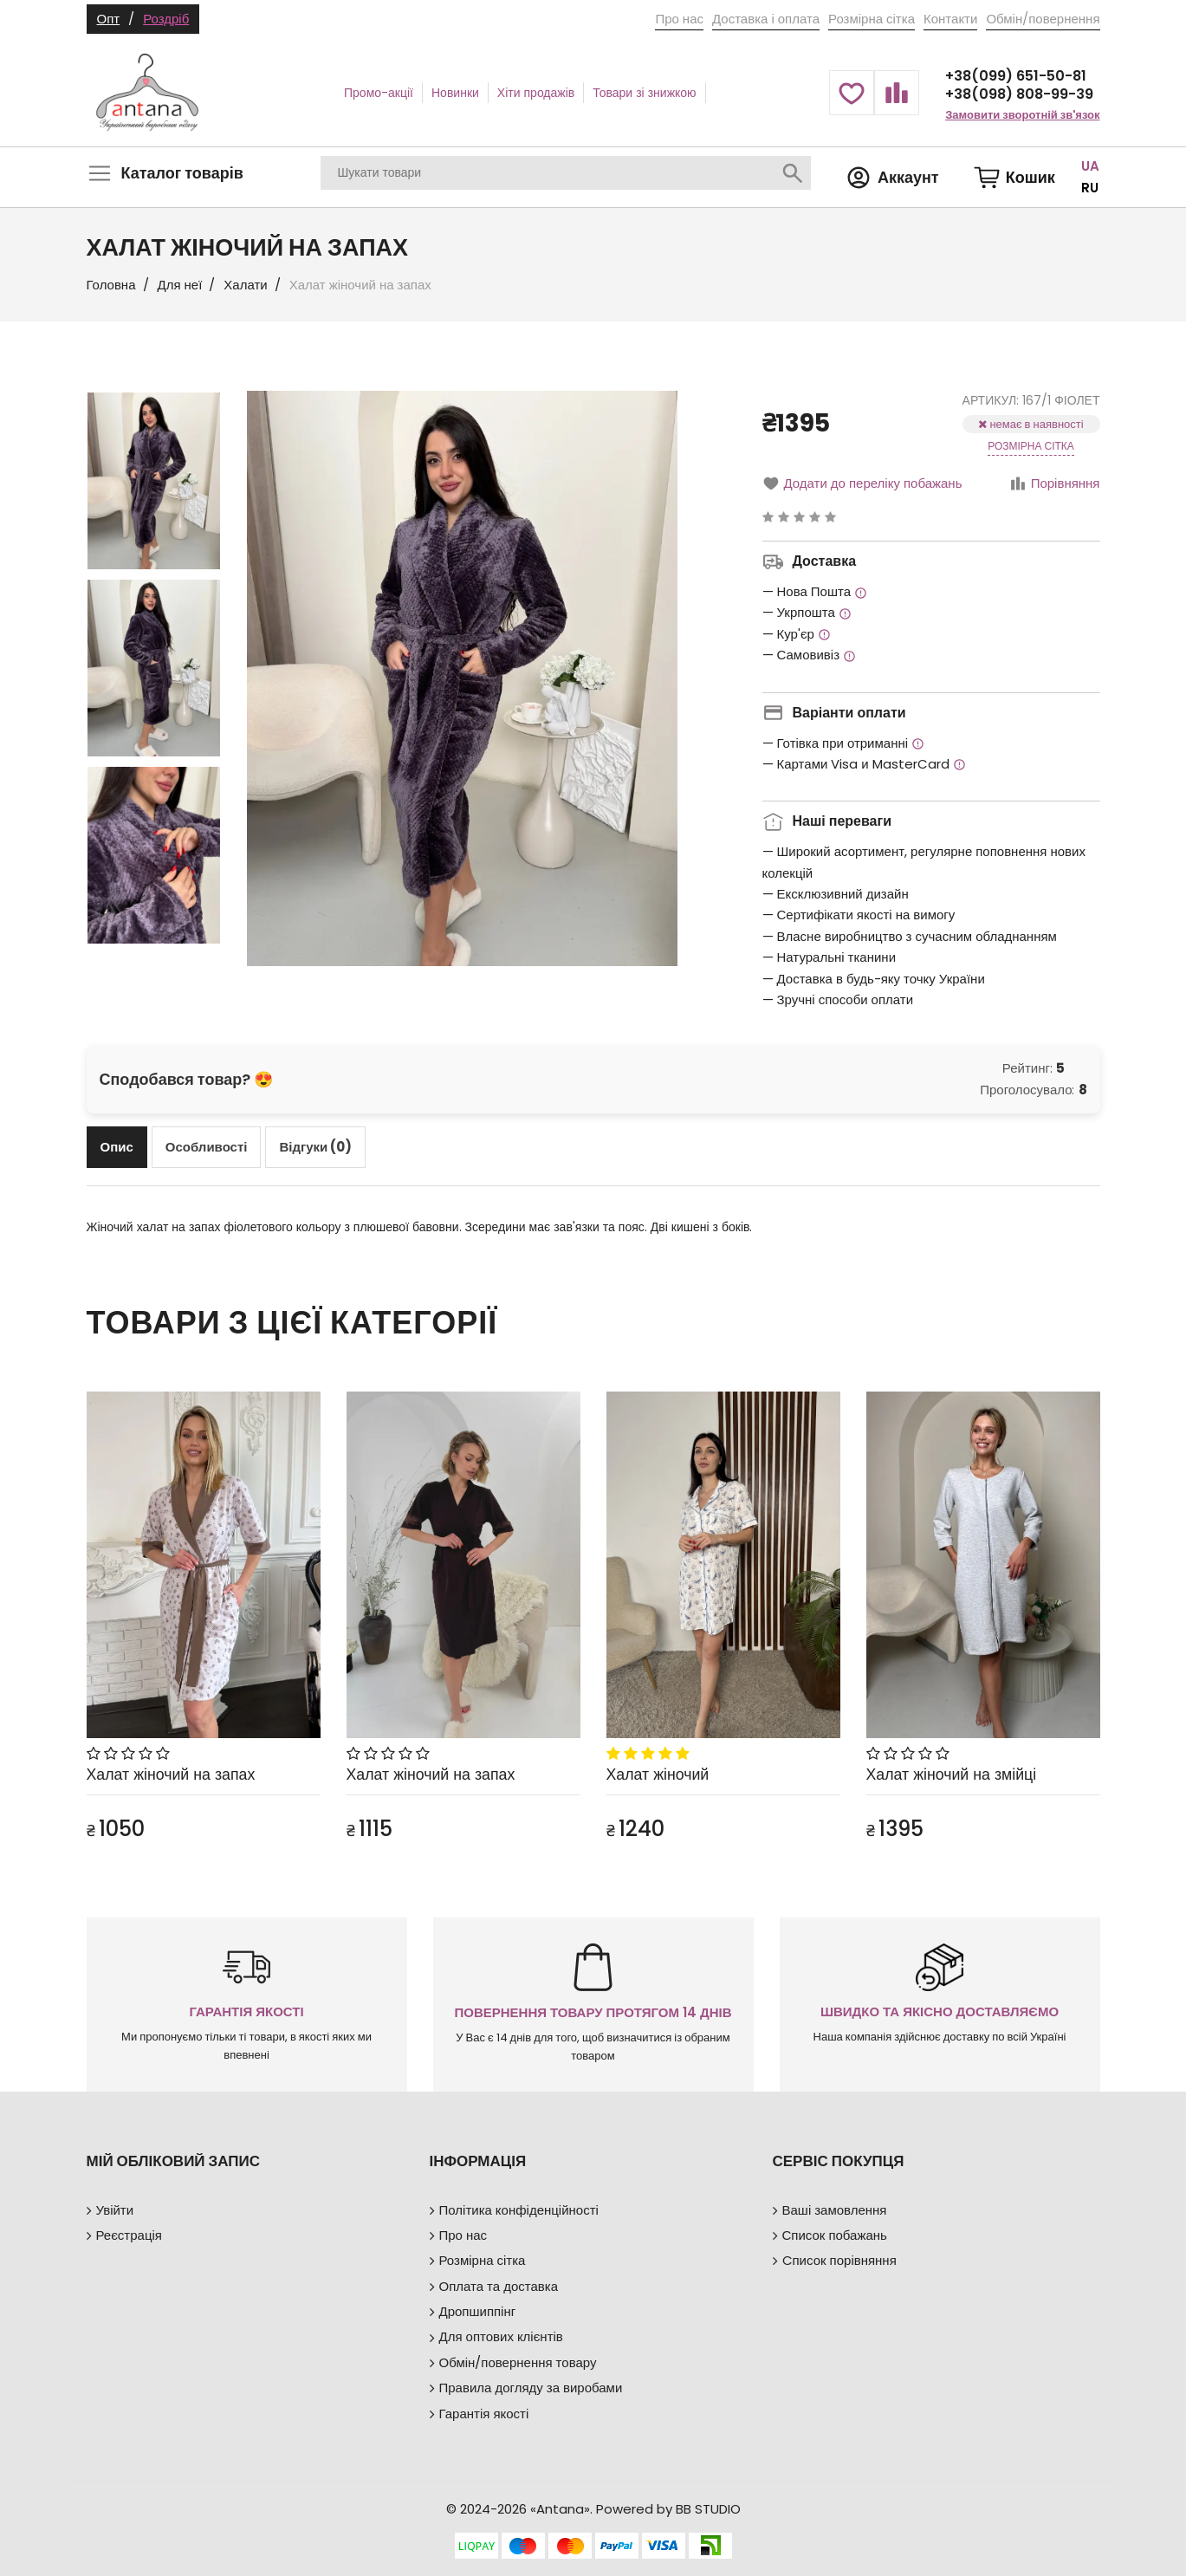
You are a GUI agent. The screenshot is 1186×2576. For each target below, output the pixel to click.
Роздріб (166, 19)
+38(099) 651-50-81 (1015, 76)
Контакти (950, 19)
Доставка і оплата (766, 19)
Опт (108, 19)
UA (1090, 166)
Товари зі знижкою (644, 92)
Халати (245, 285)
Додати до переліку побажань (862, 483)
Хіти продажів (535, 92)
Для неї (180, 285)
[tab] (117, 1147)
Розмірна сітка (871, 19)
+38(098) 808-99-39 (1019, 94)
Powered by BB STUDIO (668, 2509)
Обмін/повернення (1042, 19)
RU (1090, 187)
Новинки (455, 92)
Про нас (679, 19)
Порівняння (1054, 483)
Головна (111, 285)
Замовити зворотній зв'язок (1022, 115)
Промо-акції (378, 92)
